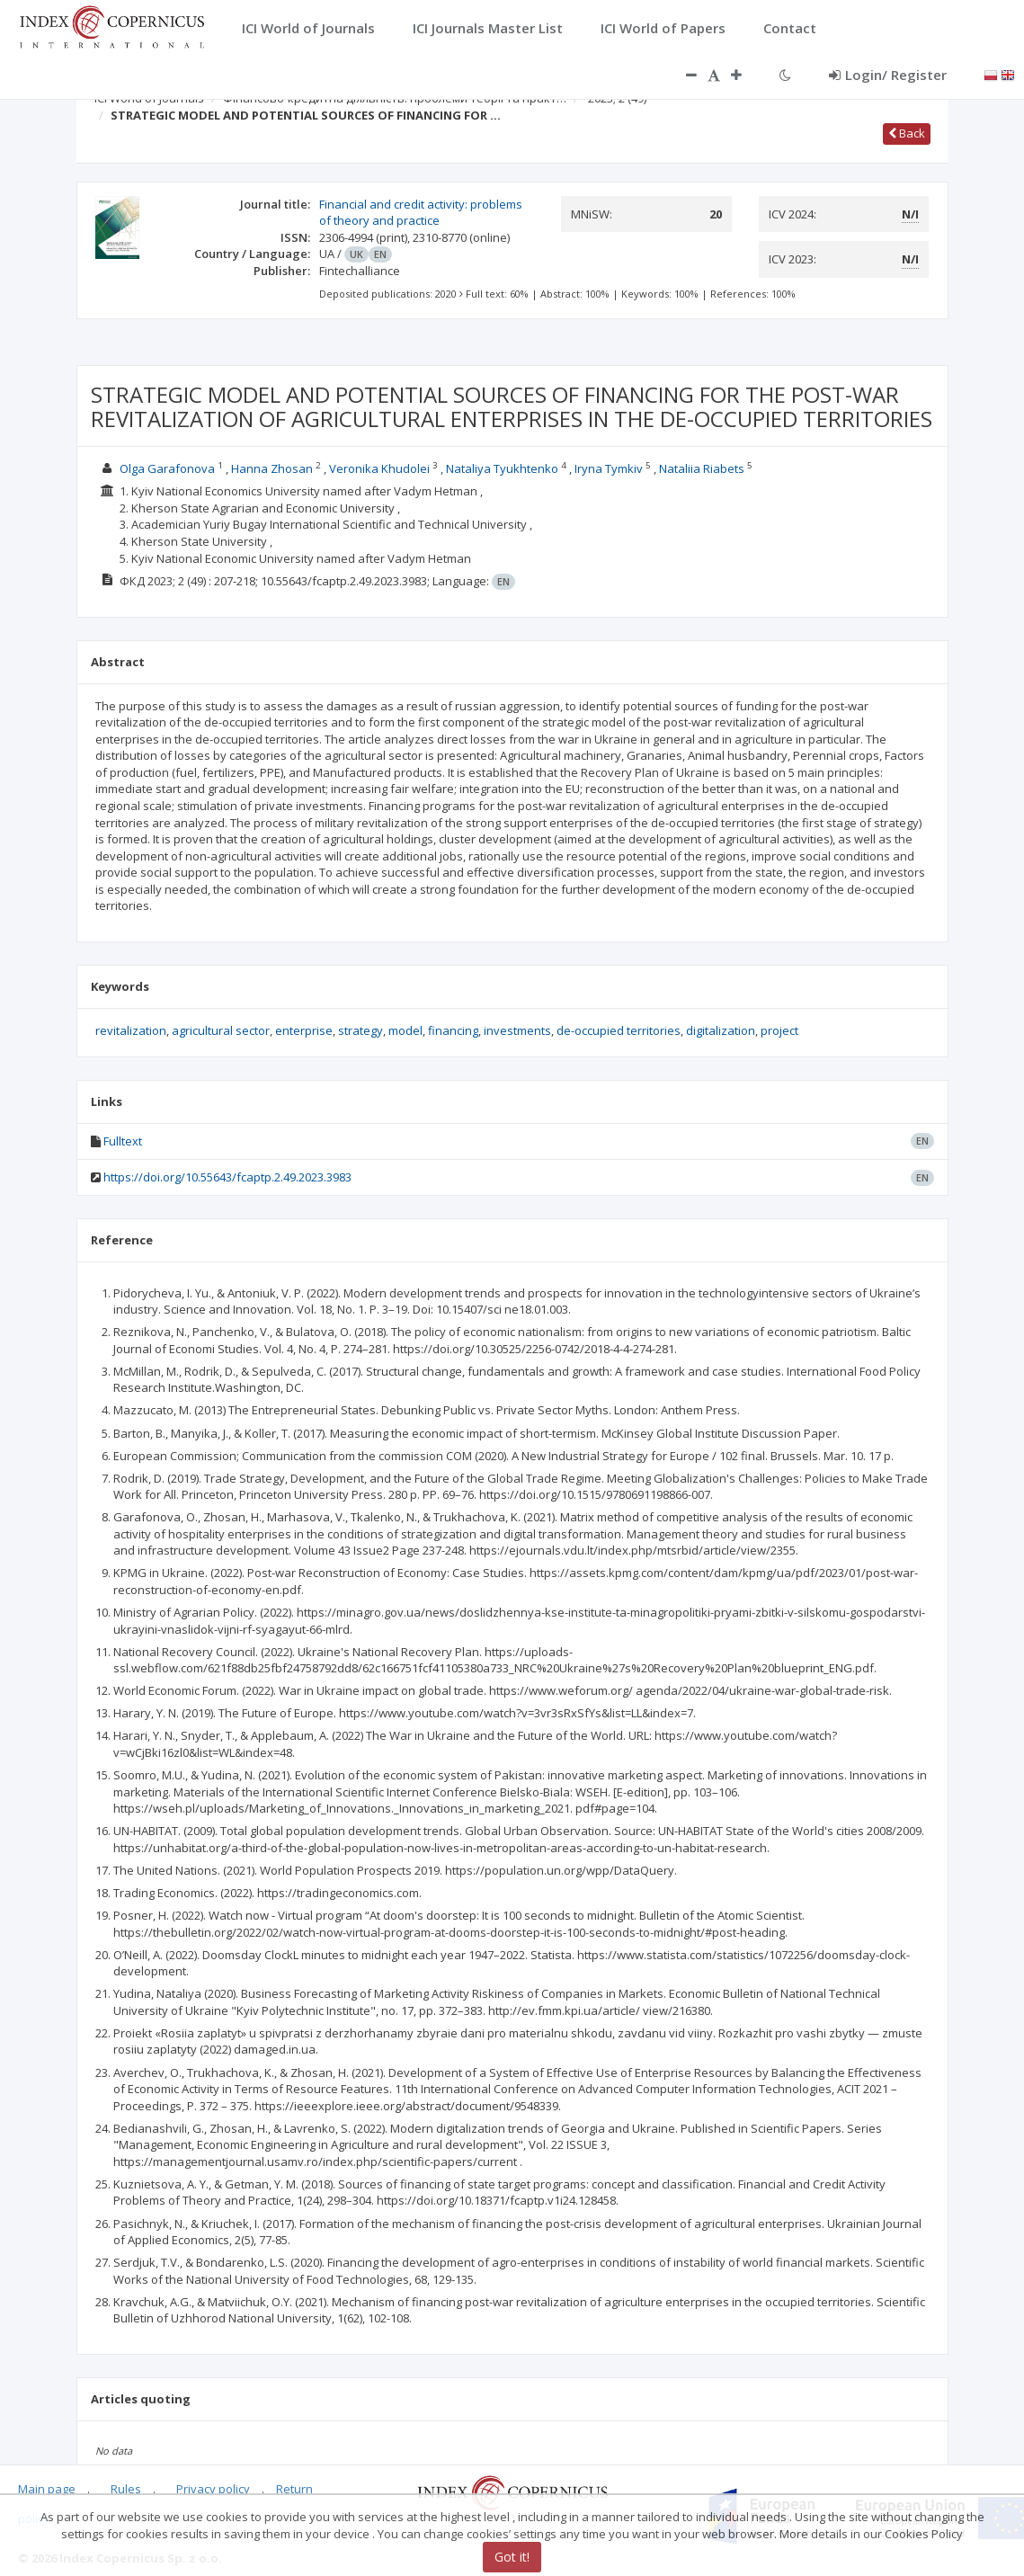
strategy (360, 1030)
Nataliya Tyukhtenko (502, 468)
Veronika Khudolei (379, 468)
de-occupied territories (619, 1030)
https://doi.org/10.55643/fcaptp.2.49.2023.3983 (227, 1177)
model (405, 1030)
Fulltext (122, 1141)
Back (906, 133)
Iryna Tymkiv (608, 468)
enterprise (304, 1030)
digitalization (720, 1030)
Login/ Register (888, 75)
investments (517, 1030)
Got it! (512, 2556)
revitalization (130, 1030)
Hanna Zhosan (272, 468)
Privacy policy (213, 2489)
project (779, 1030)
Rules (126, 2489)
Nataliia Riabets (701, 468)
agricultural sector (221, 1030)
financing (453, 1030)
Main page (47, 2489)
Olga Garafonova (167, 468)
